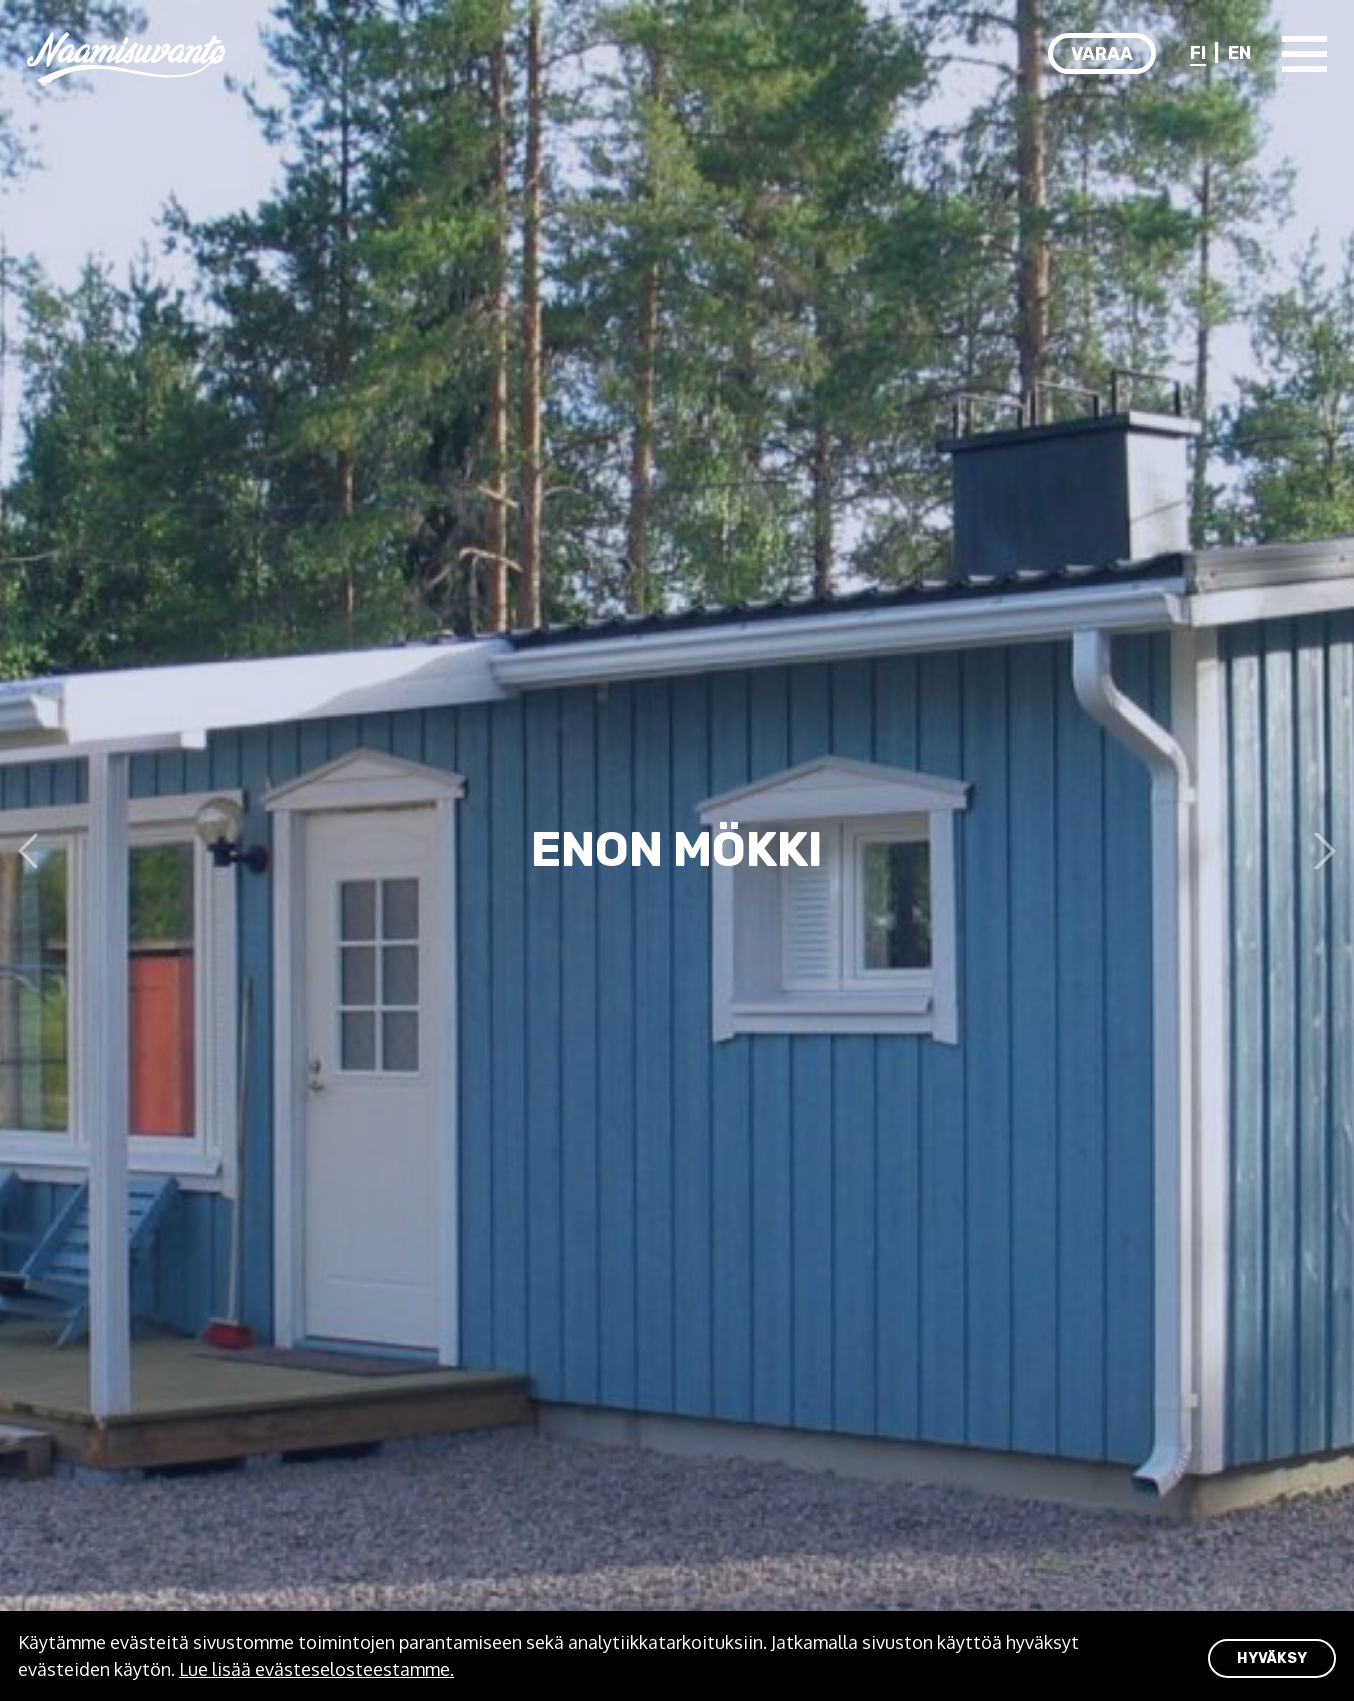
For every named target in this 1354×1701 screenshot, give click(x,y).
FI (1198, 53)
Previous (36, 851)
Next (1318, 851)
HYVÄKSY (1272, 1658)
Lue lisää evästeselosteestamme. (316, 1669)
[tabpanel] (677, 850)
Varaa (1102, 54)
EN (1239, 53)
